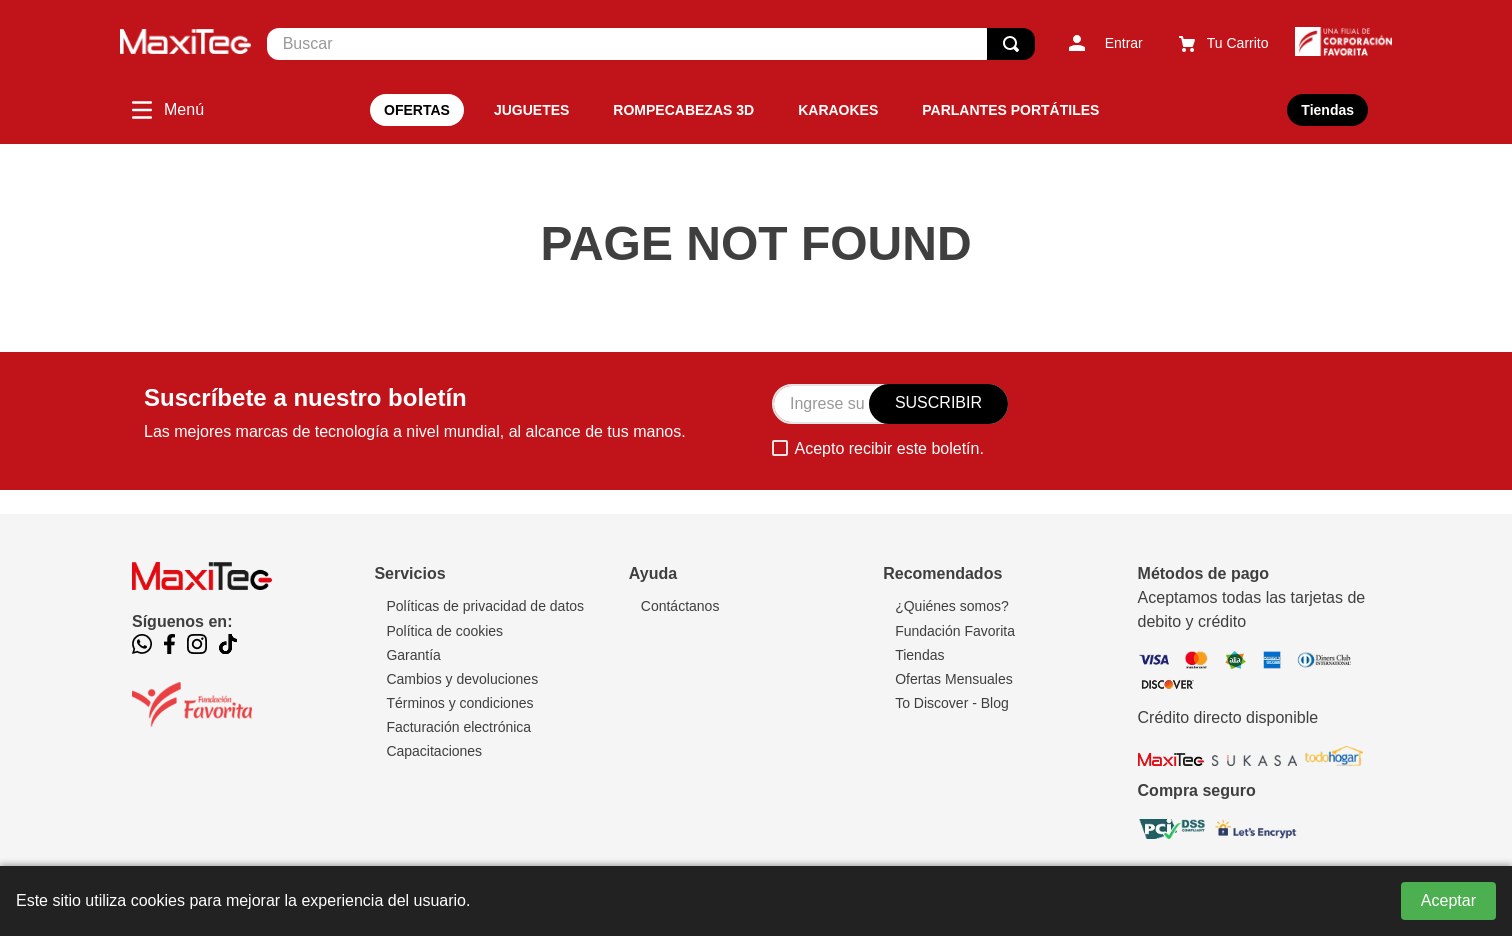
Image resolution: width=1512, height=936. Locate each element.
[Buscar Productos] (1011, 44)
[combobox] (651, 44)
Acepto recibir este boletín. (888, 448)
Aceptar (1448, 900)
